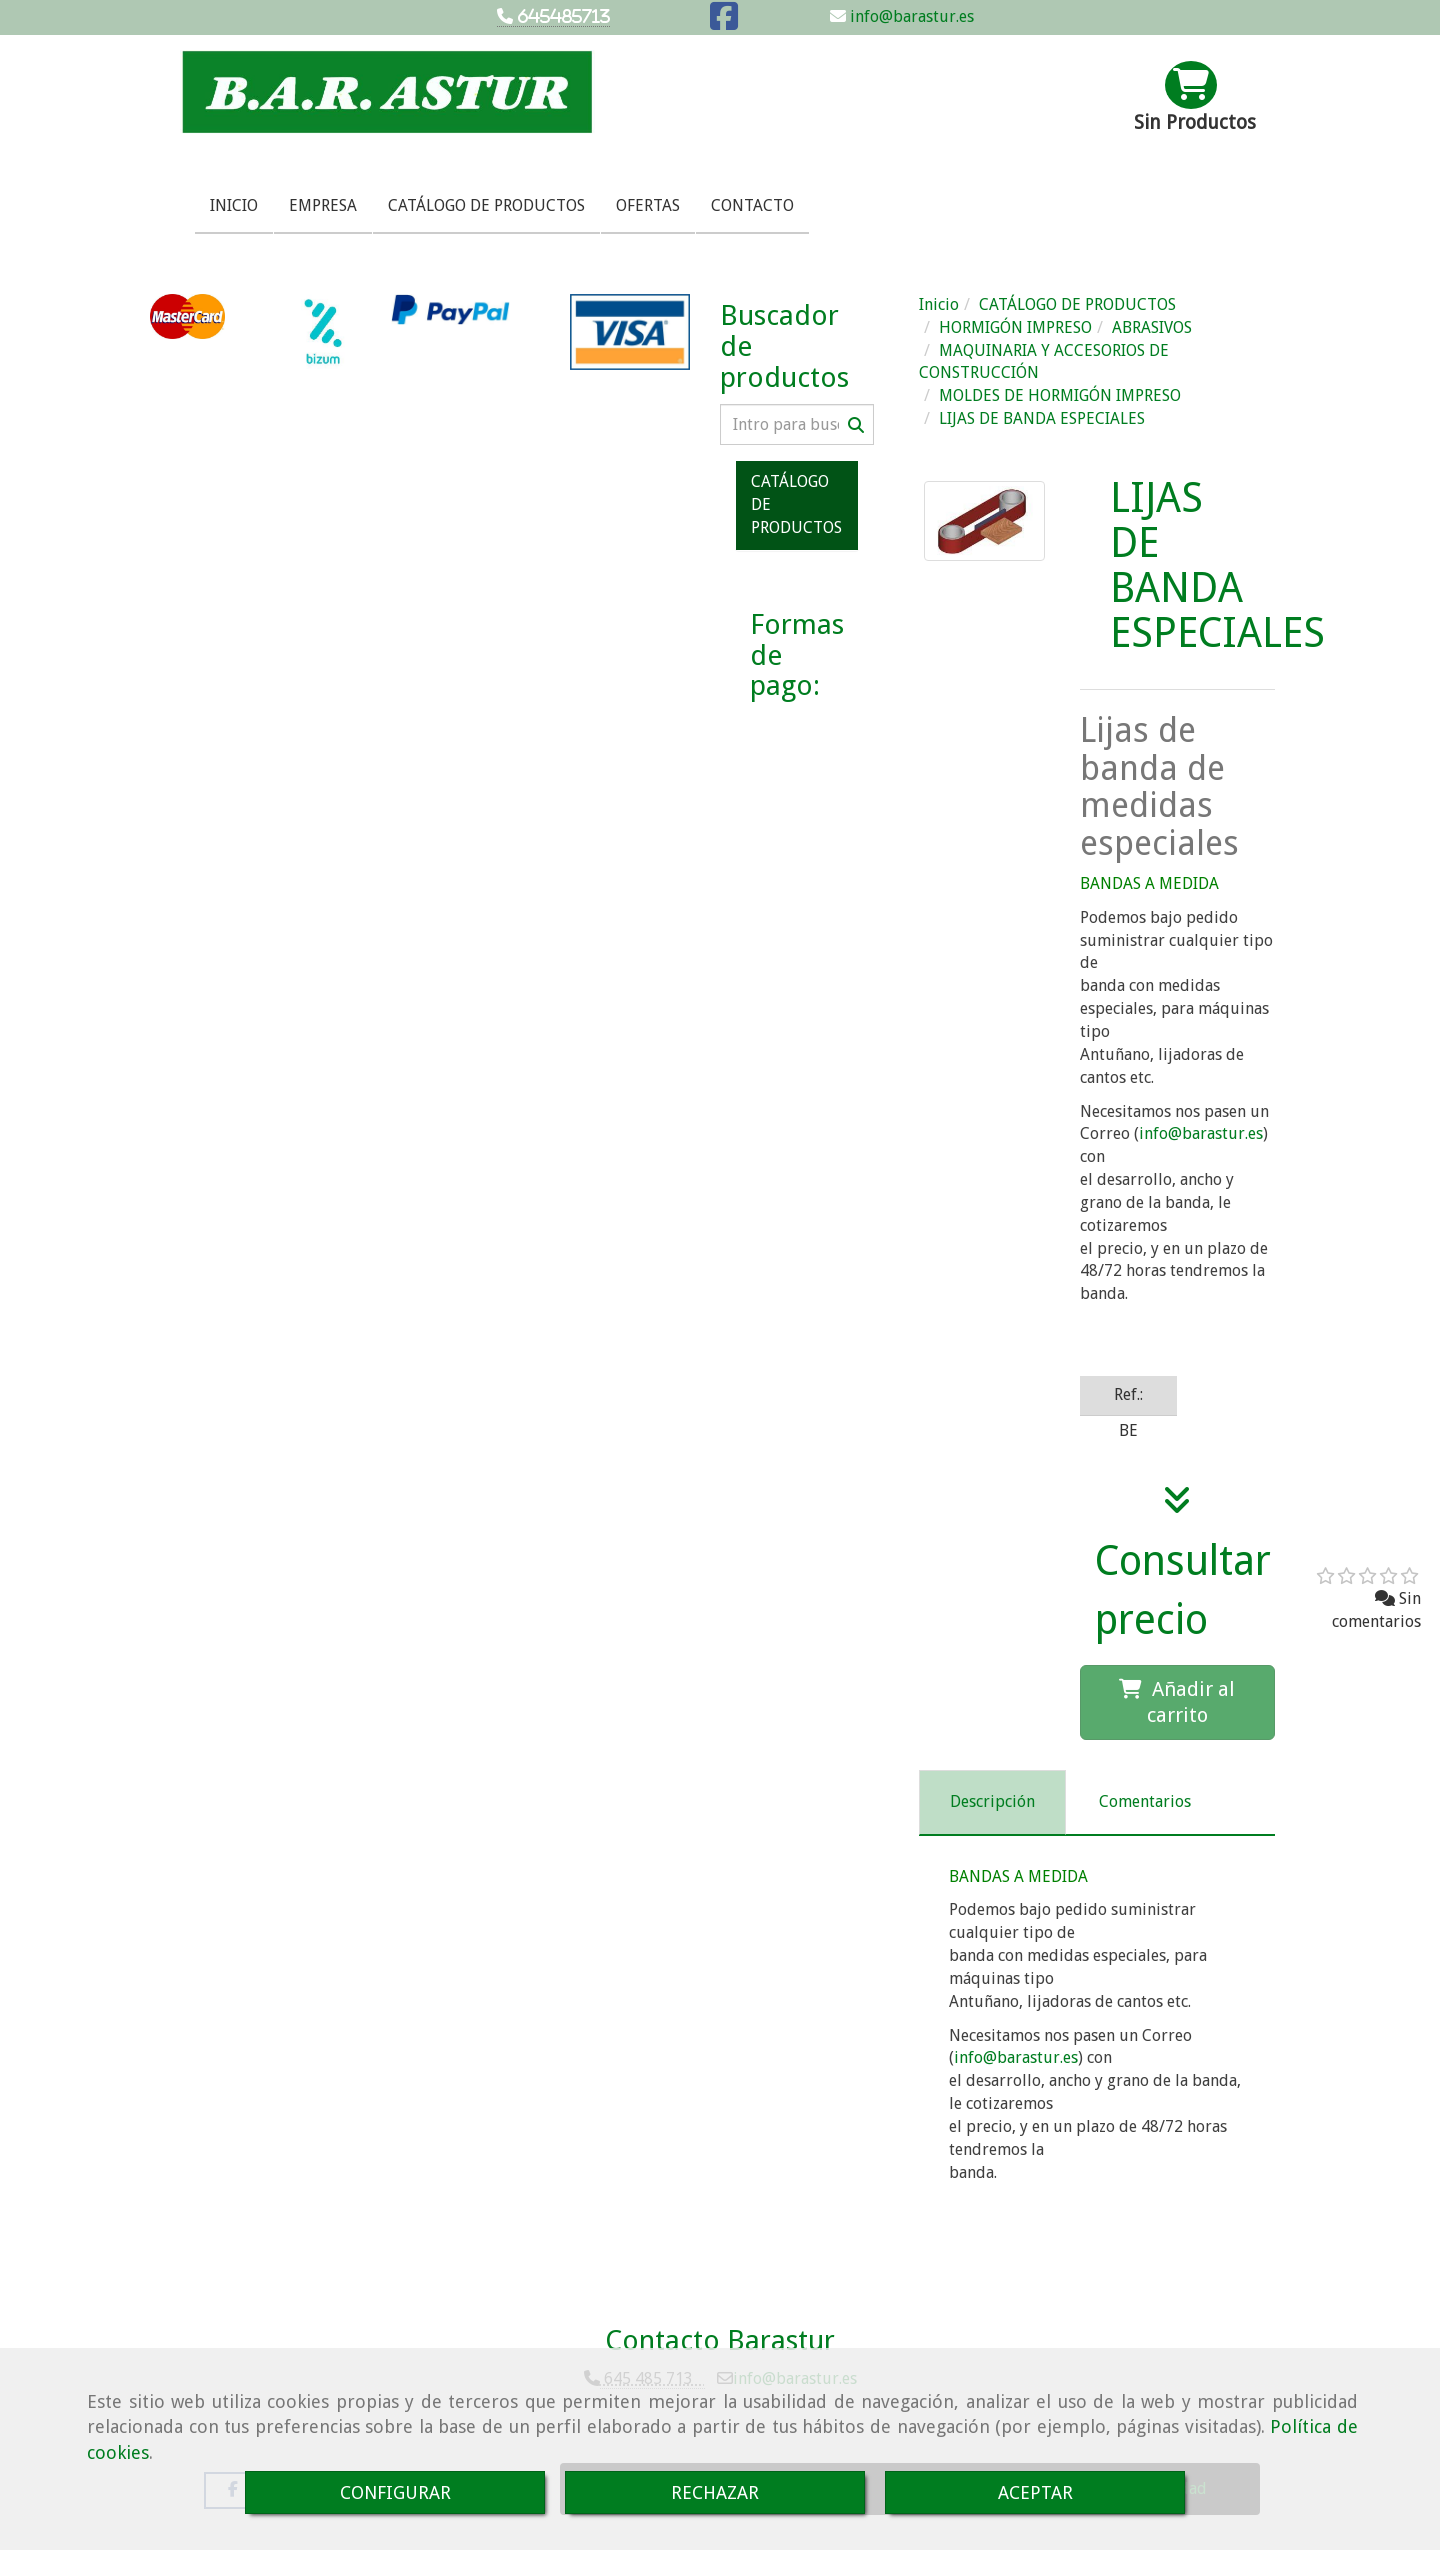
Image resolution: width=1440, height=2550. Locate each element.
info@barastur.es (910, 16)
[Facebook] (724, 22)
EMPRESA (323, 205)
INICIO (234, 205)
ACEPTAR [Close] (1035, 2492)
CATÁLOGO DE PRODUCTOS (486, 205)
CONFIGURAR (395, 2492)
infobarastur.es (1201, 1133)
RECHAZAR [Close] (715, 2492)
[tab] (992, 1802)
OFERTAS (648, 205)
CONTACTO (752, 205)
